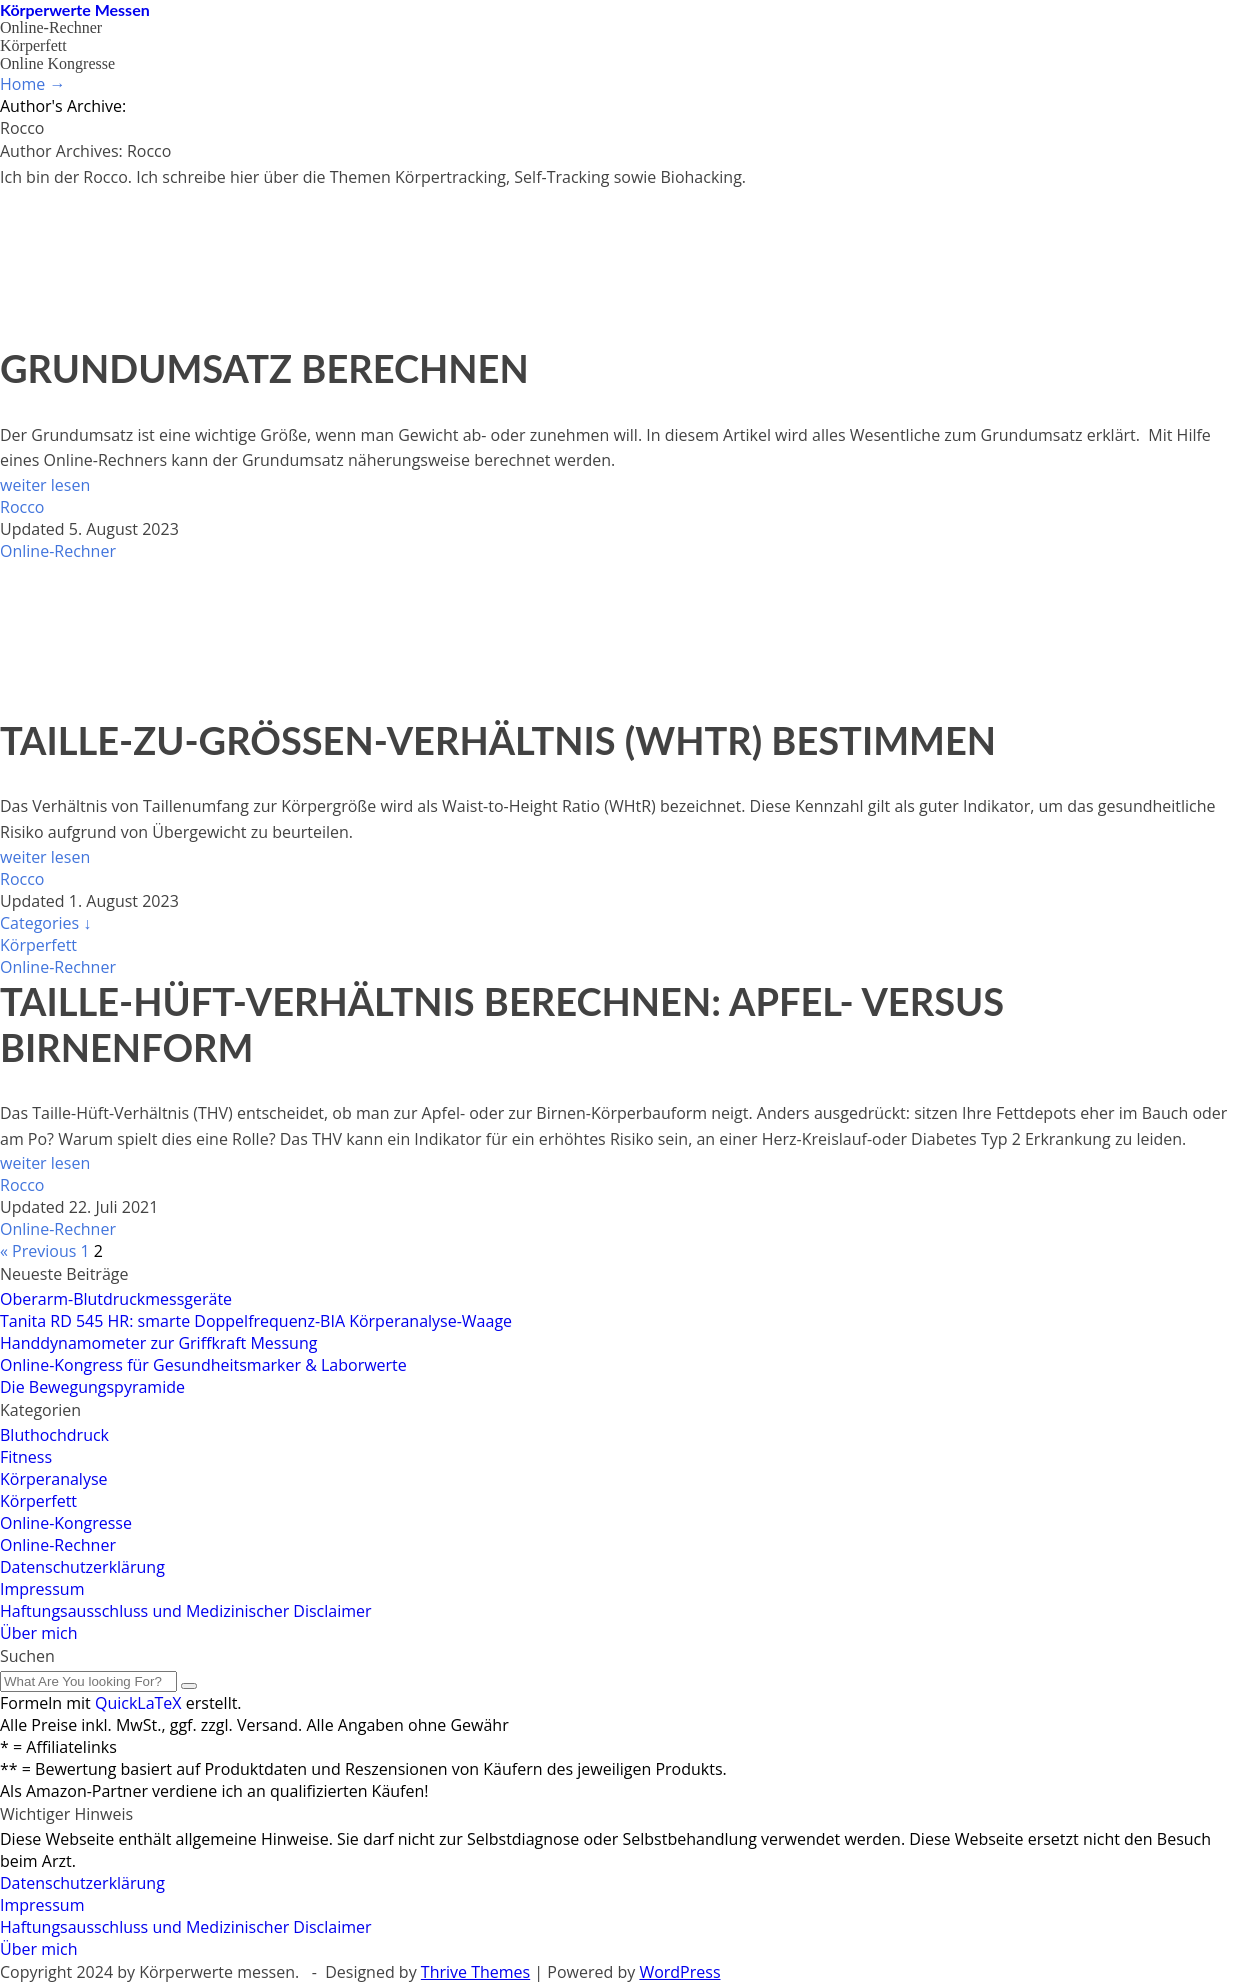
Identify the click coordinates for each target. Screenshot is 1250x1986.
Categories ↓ (45, 923)
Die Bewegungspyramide (92, 1387)
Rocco (22, 507)
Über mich (38, 1633)
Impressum (42, 1589)
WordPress (679, 1972)
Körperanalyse (54, 1479)
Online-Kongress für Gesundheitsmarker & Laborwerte (203, 1365)
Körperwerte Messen (75, 9)
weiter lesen (45, 485)
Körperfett (33, 45)
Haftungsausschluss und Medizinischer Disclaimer (186, 1611)
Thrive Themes (475, 1972)
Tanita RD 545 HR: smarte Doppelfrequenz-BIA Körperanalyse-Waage (256, 1321)
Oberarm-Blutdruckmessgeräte (116, 1299)
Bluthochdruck (54, 1435)
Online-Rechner (51, 27)
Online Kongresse (57, 63)
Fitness (26, 1457)
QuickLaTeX (138, 1703)
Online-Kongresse (66, 1523)
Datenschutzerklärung (82, 1567)
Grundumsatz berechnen (264, 368)
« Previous (38, 1251)
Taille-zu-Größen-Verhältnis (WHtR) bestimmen (498, 740)
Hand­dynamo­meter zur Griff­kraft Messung (158, 1343)
